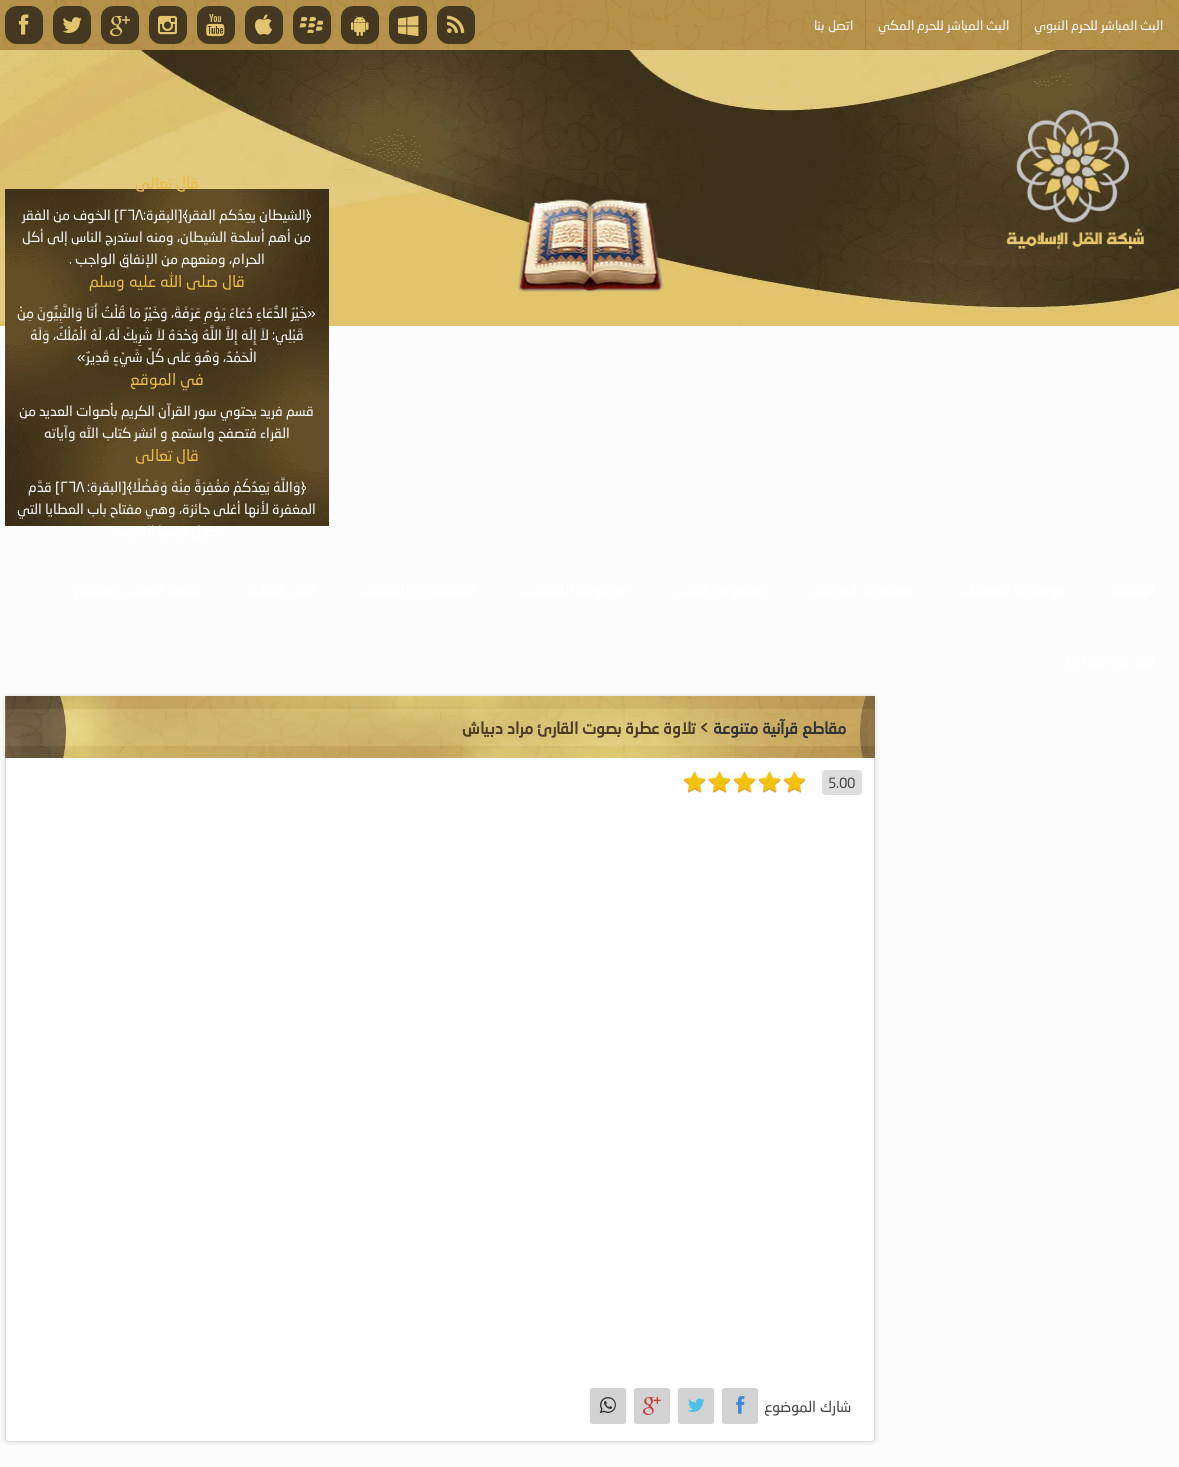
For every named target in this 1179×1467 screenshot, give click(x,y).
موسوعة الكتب (720, 589)
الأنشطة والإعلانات (418, 589)
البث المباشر (281, 589)
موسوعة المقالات (575, 589)
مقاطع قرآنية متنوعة (779, 727)
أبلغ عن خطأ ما (1110, 660)
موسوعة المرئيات (862, 589)
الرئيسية (1133, 589)
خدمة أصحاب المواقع (137, 589)
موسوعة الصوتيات (1012, 589)
